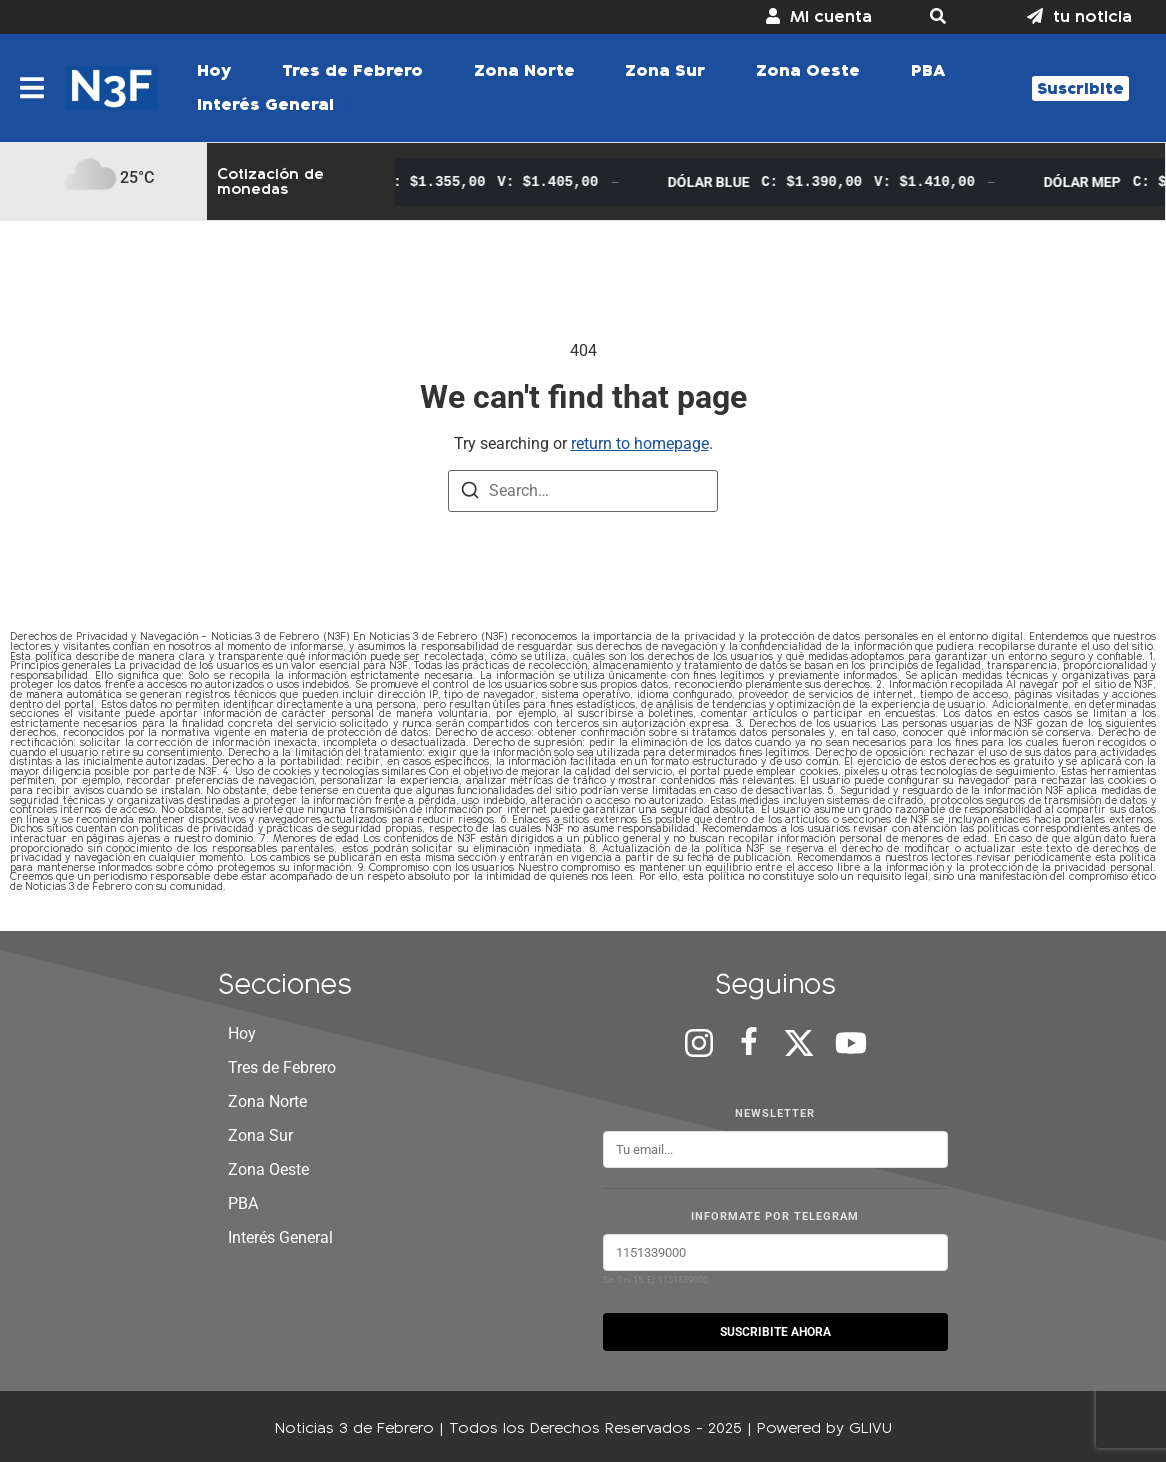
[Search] (470, 493)
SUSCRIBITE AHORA (775, 1332)
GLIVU (870, 1427)
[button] (949, 17)
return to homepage (640, 443)
